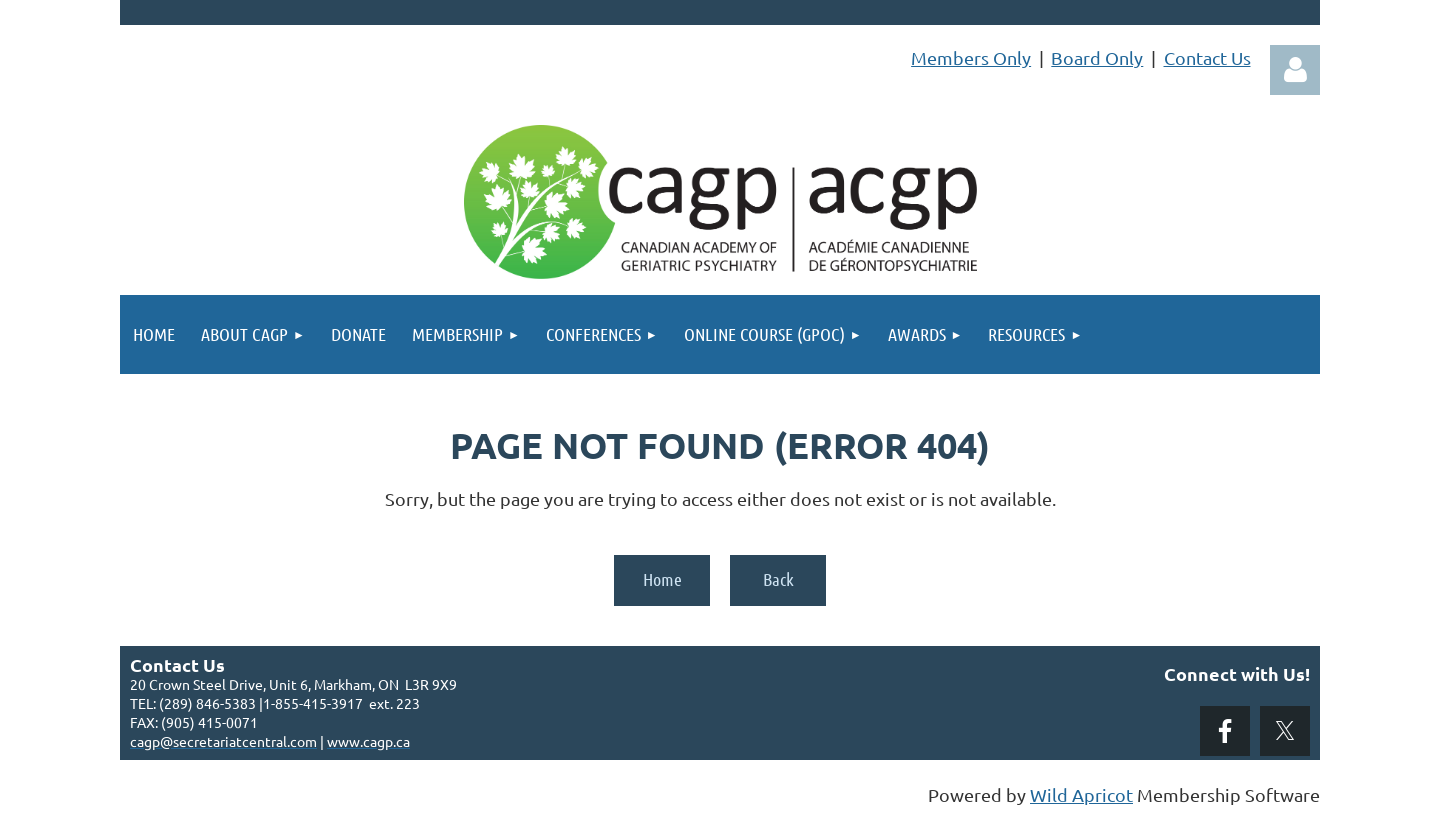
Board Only (1097, 57)
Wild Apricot (1081, 794)
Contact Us (1207, 57)
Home (662, 579)
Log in (1295, 70)
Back (778, 579)
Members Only (971, 57)
